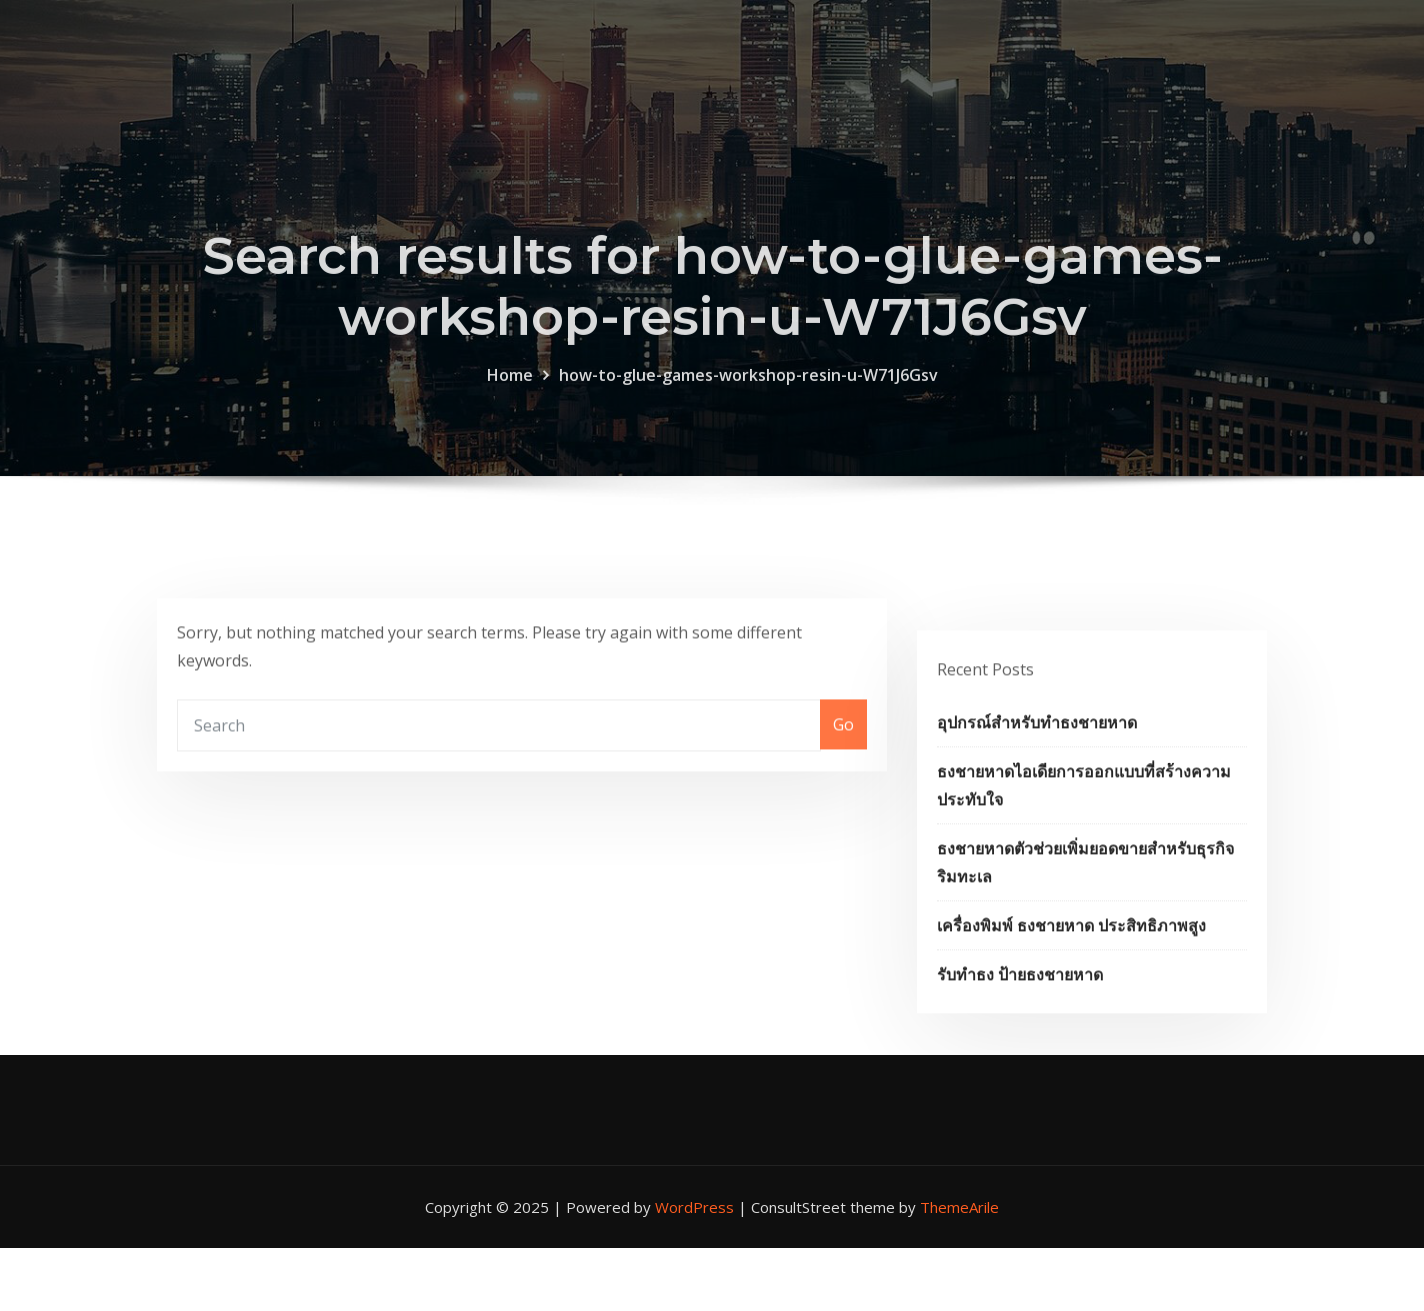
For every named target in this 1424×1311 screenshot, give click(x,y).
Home (510, 395)
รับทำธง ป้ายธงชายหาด (1020, 1021)
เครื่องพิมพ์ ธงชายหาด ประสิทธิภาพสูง (1071, 972)
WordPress (694, 1207)
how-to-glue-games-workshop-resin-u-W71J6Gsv (748, 395)
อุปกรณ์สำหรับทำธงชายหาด (1037, 769)
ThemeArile (959, 1207)
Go (843, 745)
